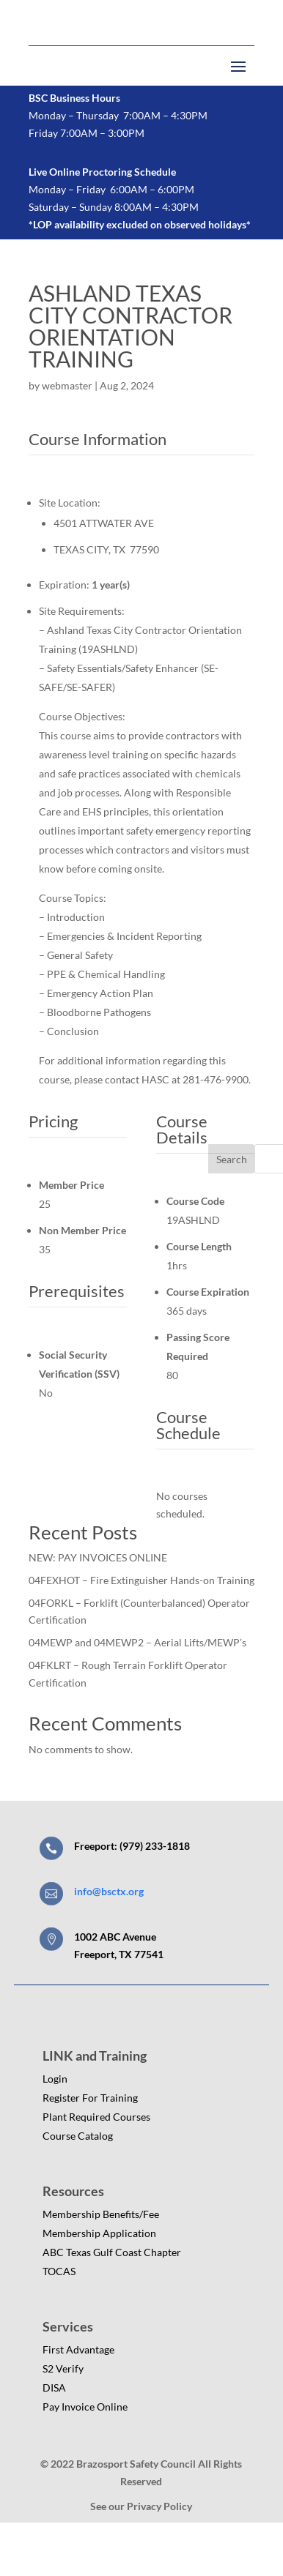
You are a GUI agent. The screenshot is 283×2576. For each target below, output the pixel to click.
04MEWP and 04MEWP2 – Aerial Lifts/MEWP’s (137, 1642)
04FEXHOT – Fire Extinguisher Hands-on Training (141, 1580)
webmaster (67, 385)
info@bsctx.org (109, 1891)
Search (231, 1159)
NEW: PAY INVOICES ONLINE (98, 1557)
